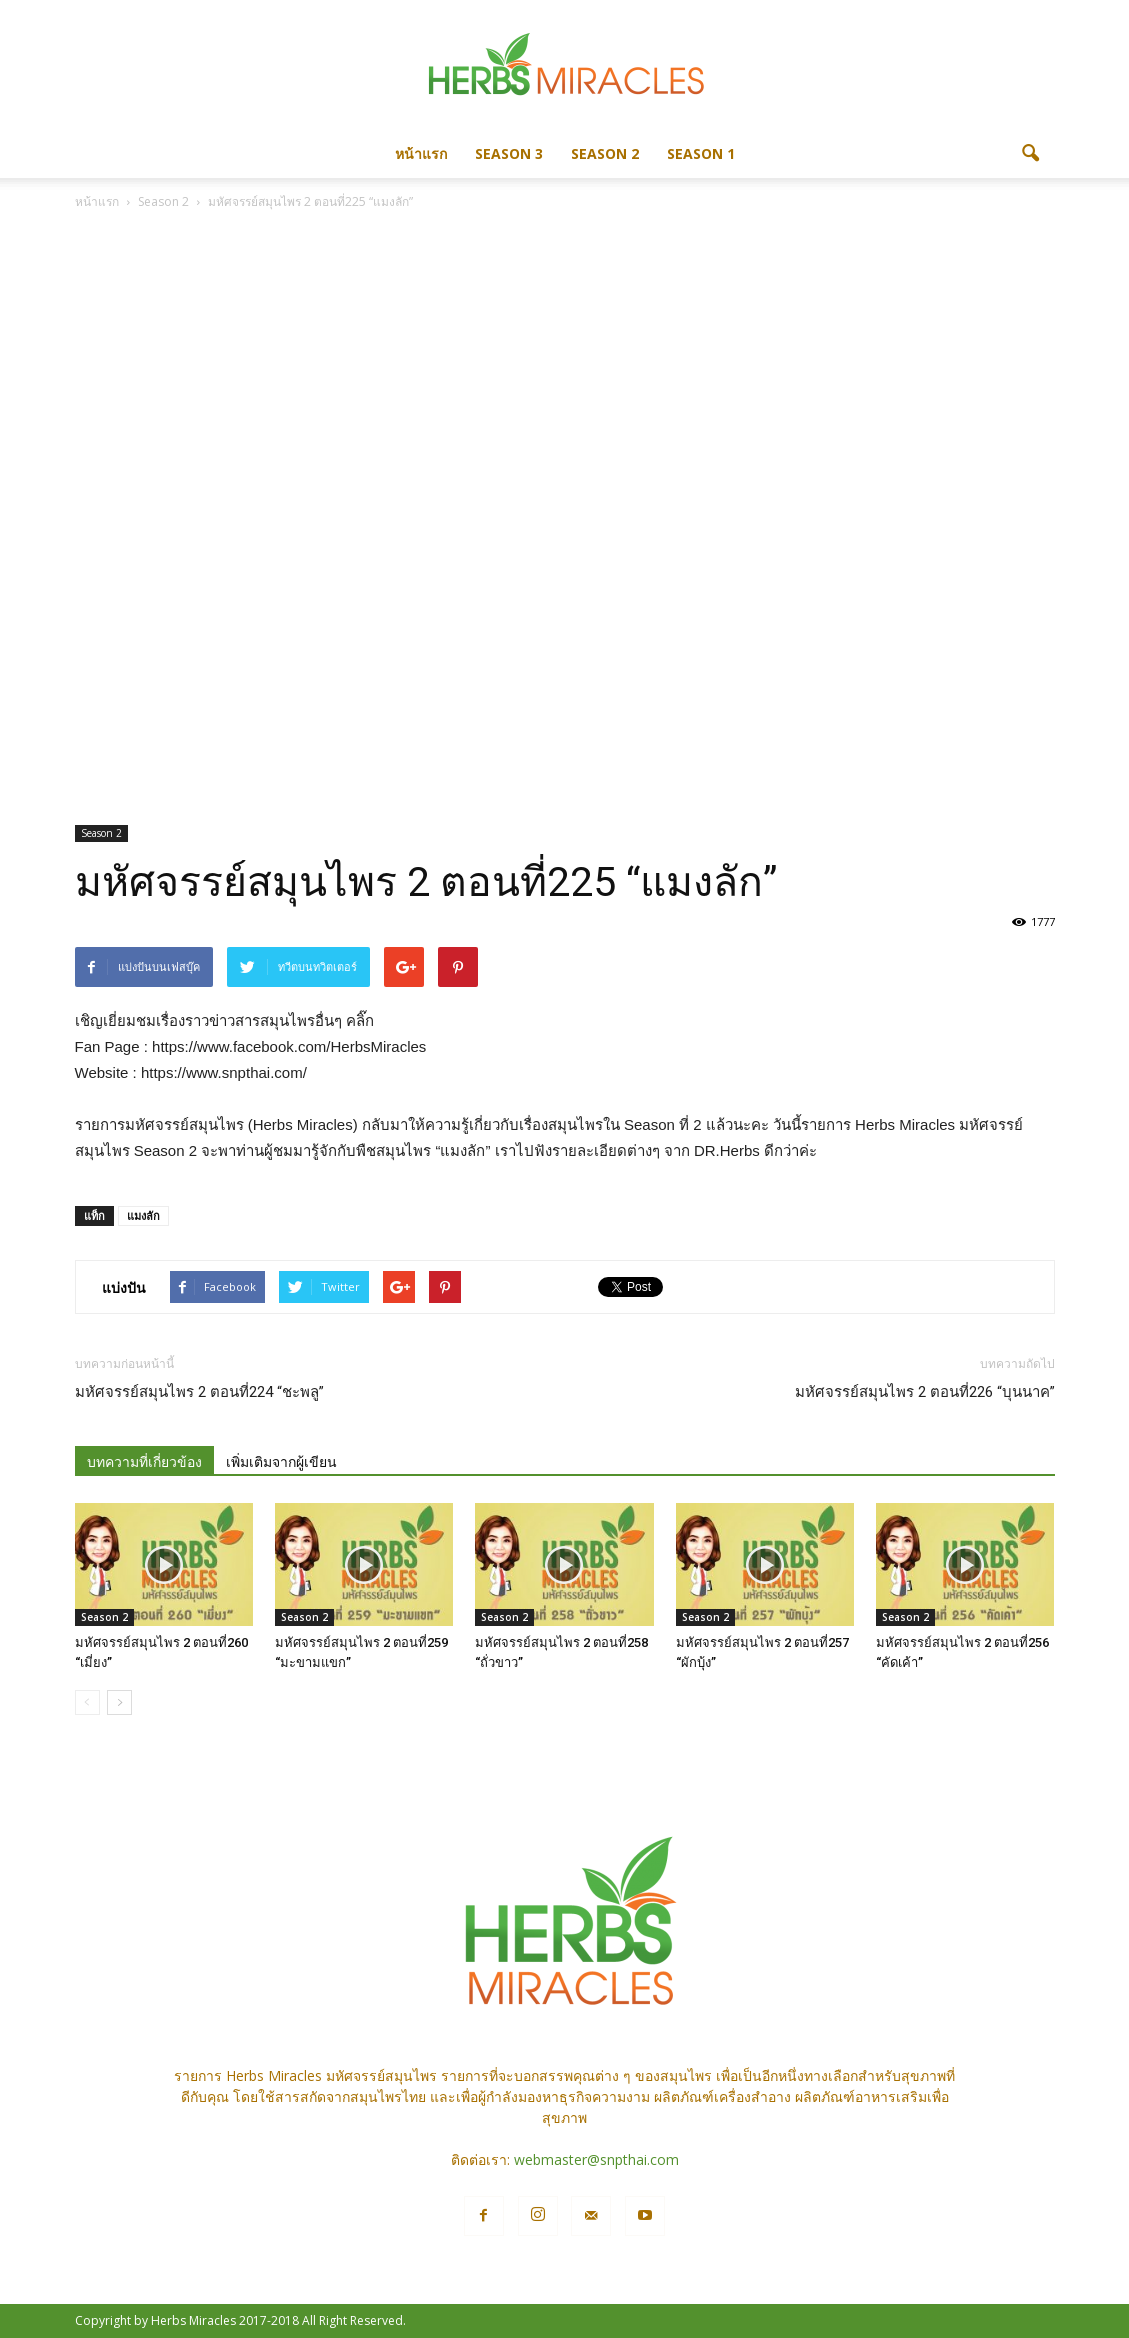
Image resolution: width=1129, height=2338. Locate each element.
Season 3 (509, 153)
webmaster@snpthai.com (596, 2159)
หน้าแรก (421, 153)
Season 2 (605, 153)
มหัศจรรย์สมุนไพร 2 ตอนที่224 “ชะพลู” (199, 1392)
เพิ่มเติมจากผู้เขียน (281, 1462)
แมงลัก (143, 1215)
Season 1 (701, 153)
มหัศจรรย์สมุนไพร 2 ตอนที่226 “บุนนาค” (925, 1392)
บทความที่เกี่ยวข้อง (144, 1462)
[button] (1031, 154)
